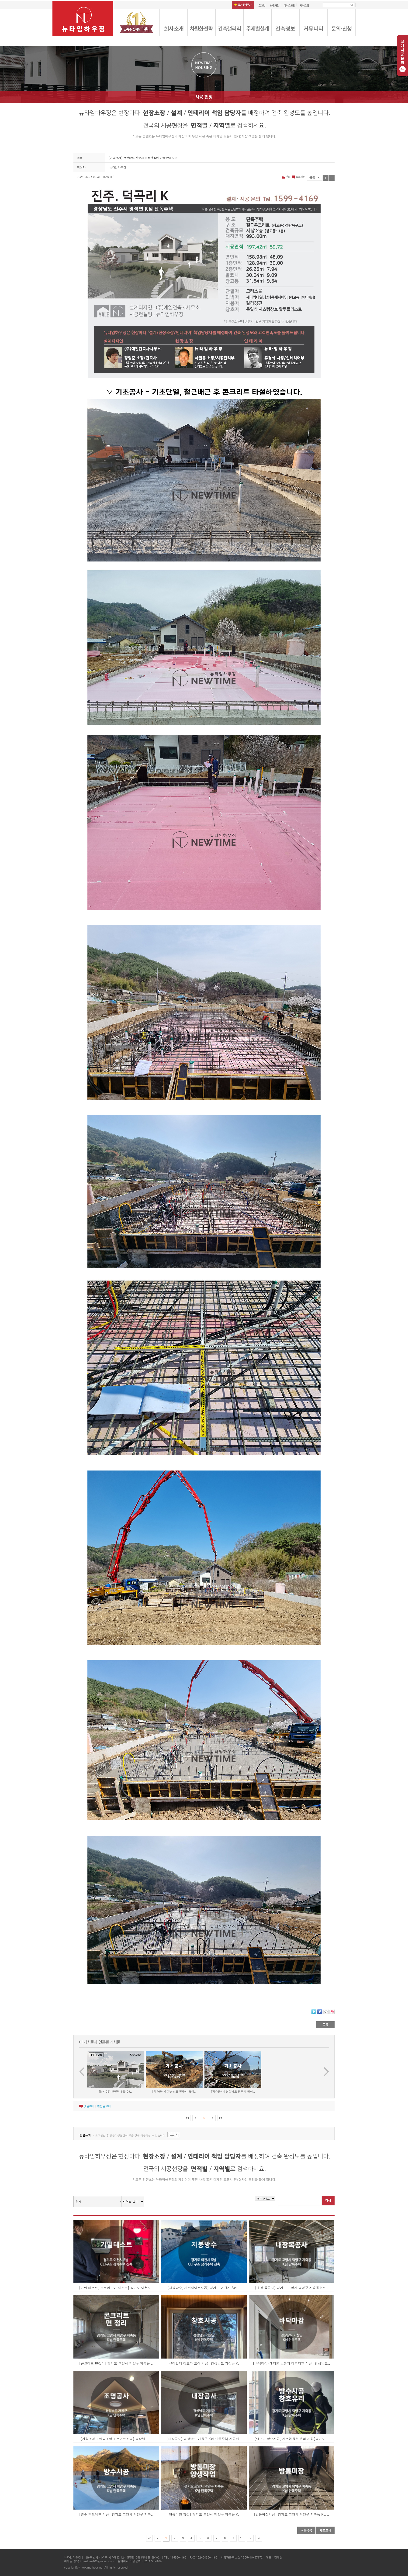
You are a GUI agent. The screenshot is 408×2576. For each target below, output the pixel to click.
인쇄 (286, 176)
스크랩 (298, 176)
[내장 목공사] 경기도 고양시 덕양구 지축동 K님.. (291, 2287)
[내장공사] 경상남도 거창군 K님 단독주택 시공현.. (204, 2438)
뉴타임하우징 (117, 167)
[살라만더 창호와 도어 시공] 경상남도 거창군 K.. (204, 2363)
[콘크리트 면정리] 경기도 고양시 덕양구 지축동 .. (116, 2363)
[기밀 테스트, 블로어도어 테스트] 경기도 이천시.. (116, 2287)
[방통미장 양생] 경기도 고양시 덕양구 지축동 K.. (204, 2514)
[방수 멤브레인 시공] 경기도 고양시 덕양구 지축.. (116, 2514)
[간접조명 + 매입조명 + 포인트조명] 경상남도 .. (116, 2438)
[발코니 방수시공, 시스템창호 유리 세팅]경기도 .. (291, 2438)
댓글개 (89, 2106)
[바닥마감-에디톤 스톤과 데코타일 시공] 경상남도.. (291, 2363)
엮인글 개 (104, 2106)
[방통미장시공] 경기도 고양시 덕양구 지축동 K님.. (291, 2514)
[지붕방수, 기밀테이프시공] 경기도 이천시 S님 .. (203, 2287)
